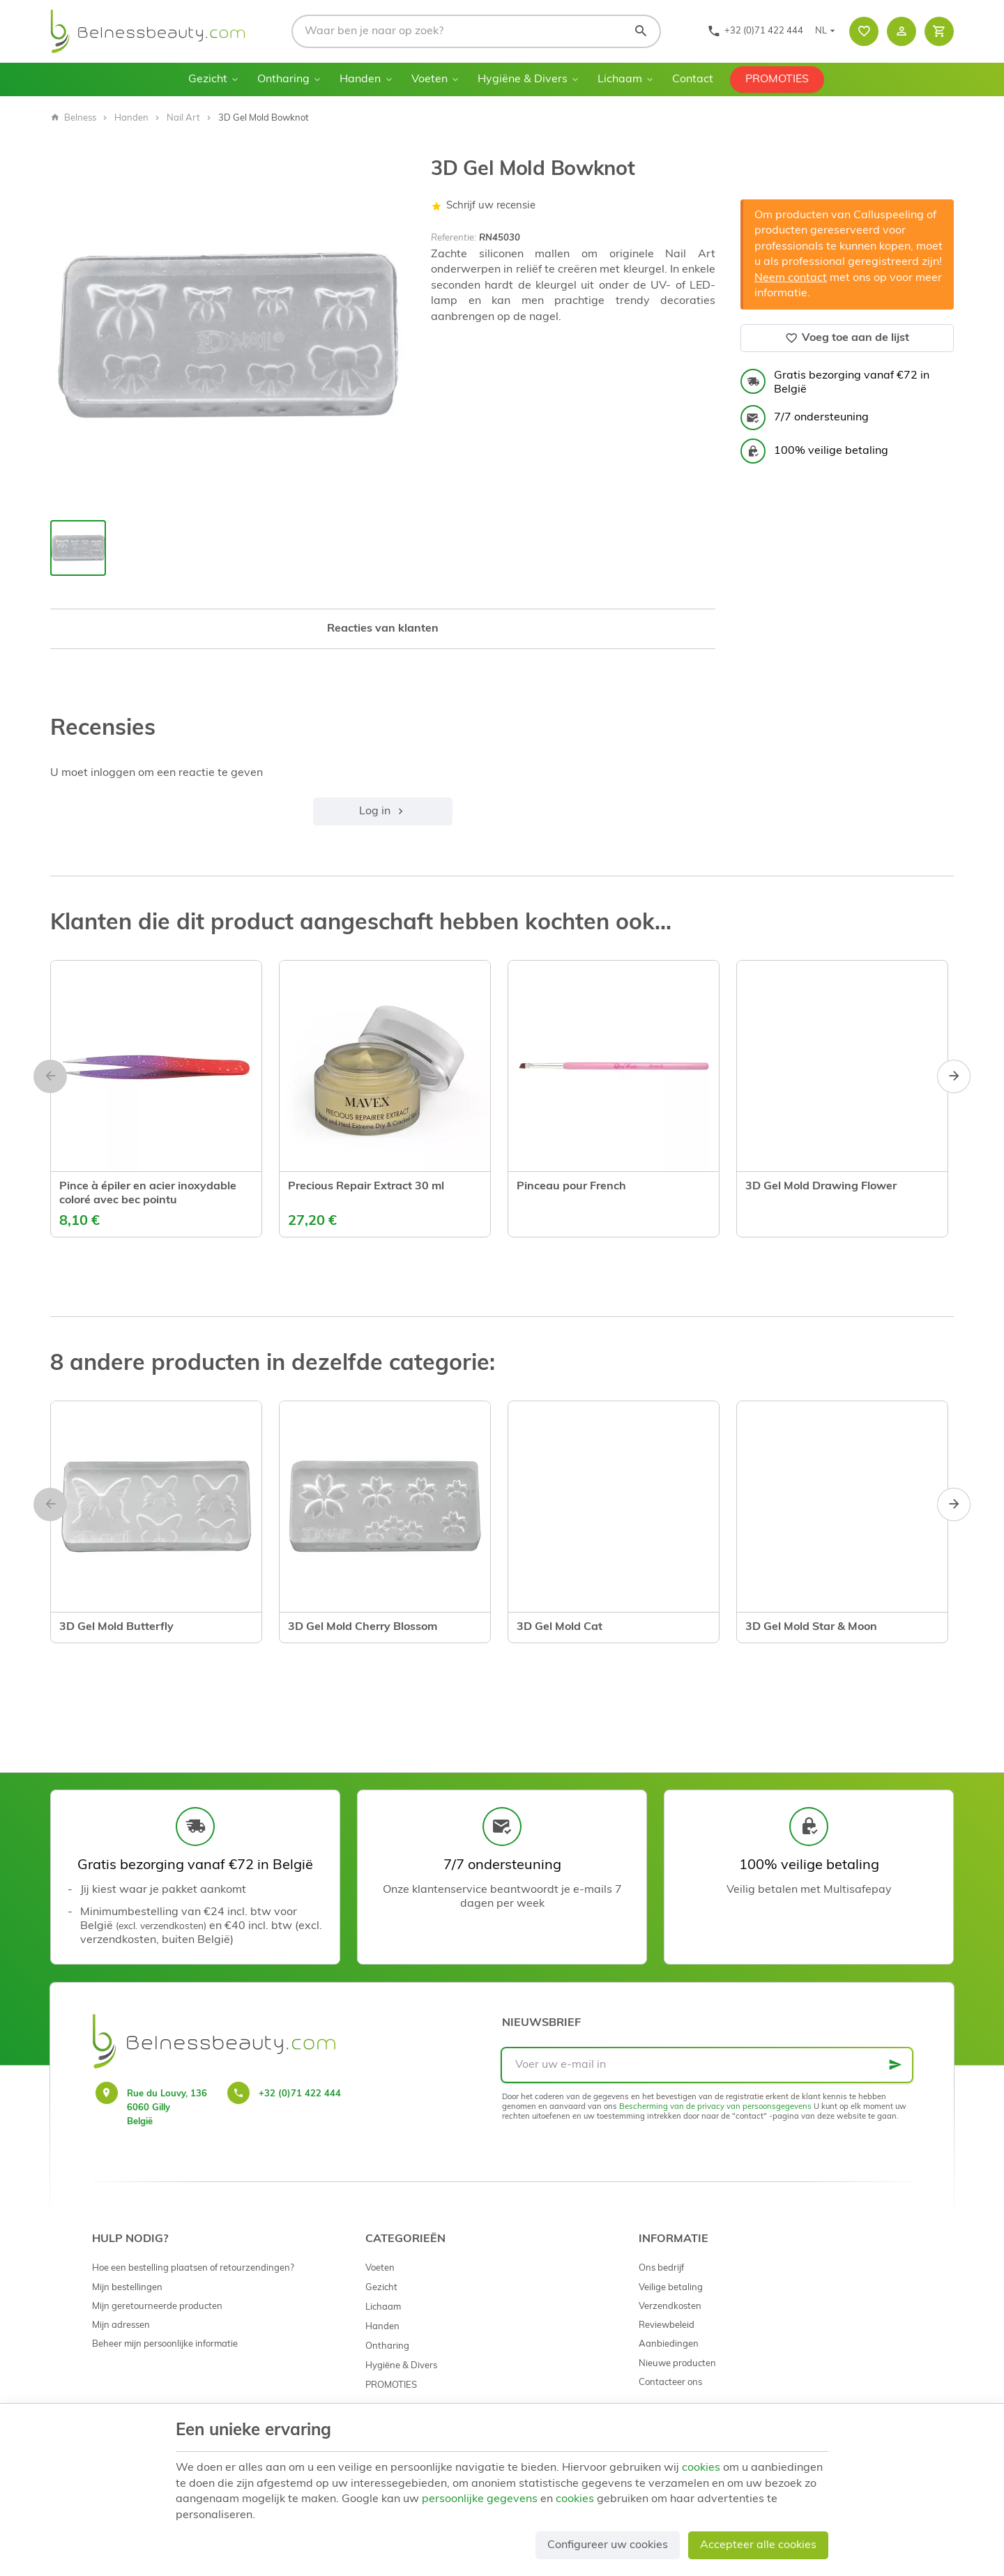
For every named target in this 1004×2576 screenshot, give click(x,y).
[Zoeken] (641, 31)
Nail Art (183, 118)
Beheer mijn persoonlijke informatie (165, 2344)
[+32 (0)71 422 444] (755, 31)
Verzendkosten (670, 2306)
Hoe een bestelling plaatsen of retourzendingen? (193, 2268)
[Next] (954, 1076)
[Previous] (50, 1076)
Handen (360, 79)
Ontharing (283, 79)
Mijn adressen (121, 2325)
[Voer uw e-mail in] (707, 2065)
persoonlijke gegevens (480, 2499)
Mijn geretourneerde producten (157, 2306)
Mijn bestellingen (127, 2287)
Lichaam (620, 79)
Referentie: (453, 238)
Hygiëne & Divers (523, 79)
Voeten (429, 79)
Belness (73, 118)
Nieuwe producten (677, 2363)
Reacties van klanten (383, 628)
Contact (692, 79)
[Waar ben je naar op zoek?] (476, 31)
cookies (701, 2468)
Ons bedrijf (661, 2268)
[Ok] (895, 2065)
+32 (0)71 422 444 (300, 2093)
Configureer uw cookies (607, 2545)
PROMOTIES (777, 79)
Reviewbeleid (666, 2325)
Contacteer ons (670, 2382)
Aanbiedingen (669, 2344)
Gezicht (207, 79)
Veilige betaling (671, 2287)
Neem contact (790, 278)
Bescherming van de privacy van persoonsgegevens (715, 2107)
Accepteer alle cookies (758, 2545)
